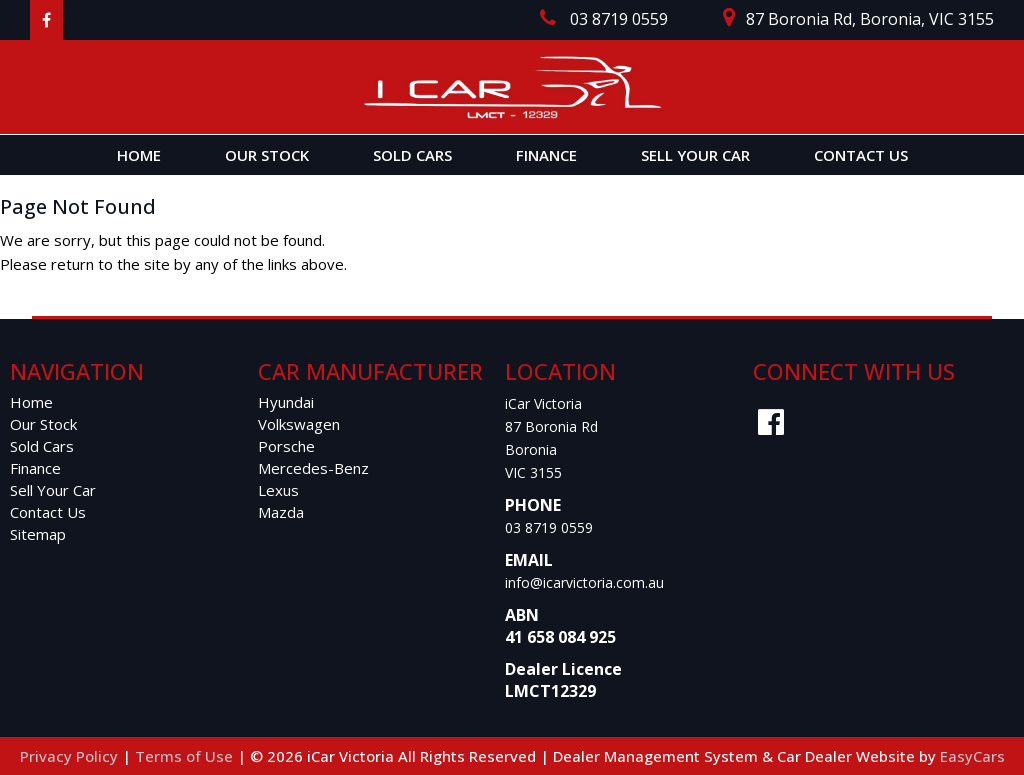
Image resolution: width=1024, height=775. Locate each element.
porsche (286, 446)
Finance (546, 155)
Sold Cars (412, 155)
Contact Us (861, 155)
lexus (278, 490)
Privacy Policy (71, 756)
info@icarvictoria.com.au (584, 582)
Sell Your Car (695, 155)
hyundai (286, 402)
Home (139, 155)
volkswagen (299, 424)
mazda (281, 512)
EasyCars (972, 756)
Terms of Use (186, 756)
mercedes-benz (313, 468)
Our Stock (267, 155)
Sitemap (38, 534)
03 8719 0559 (549, 527)
